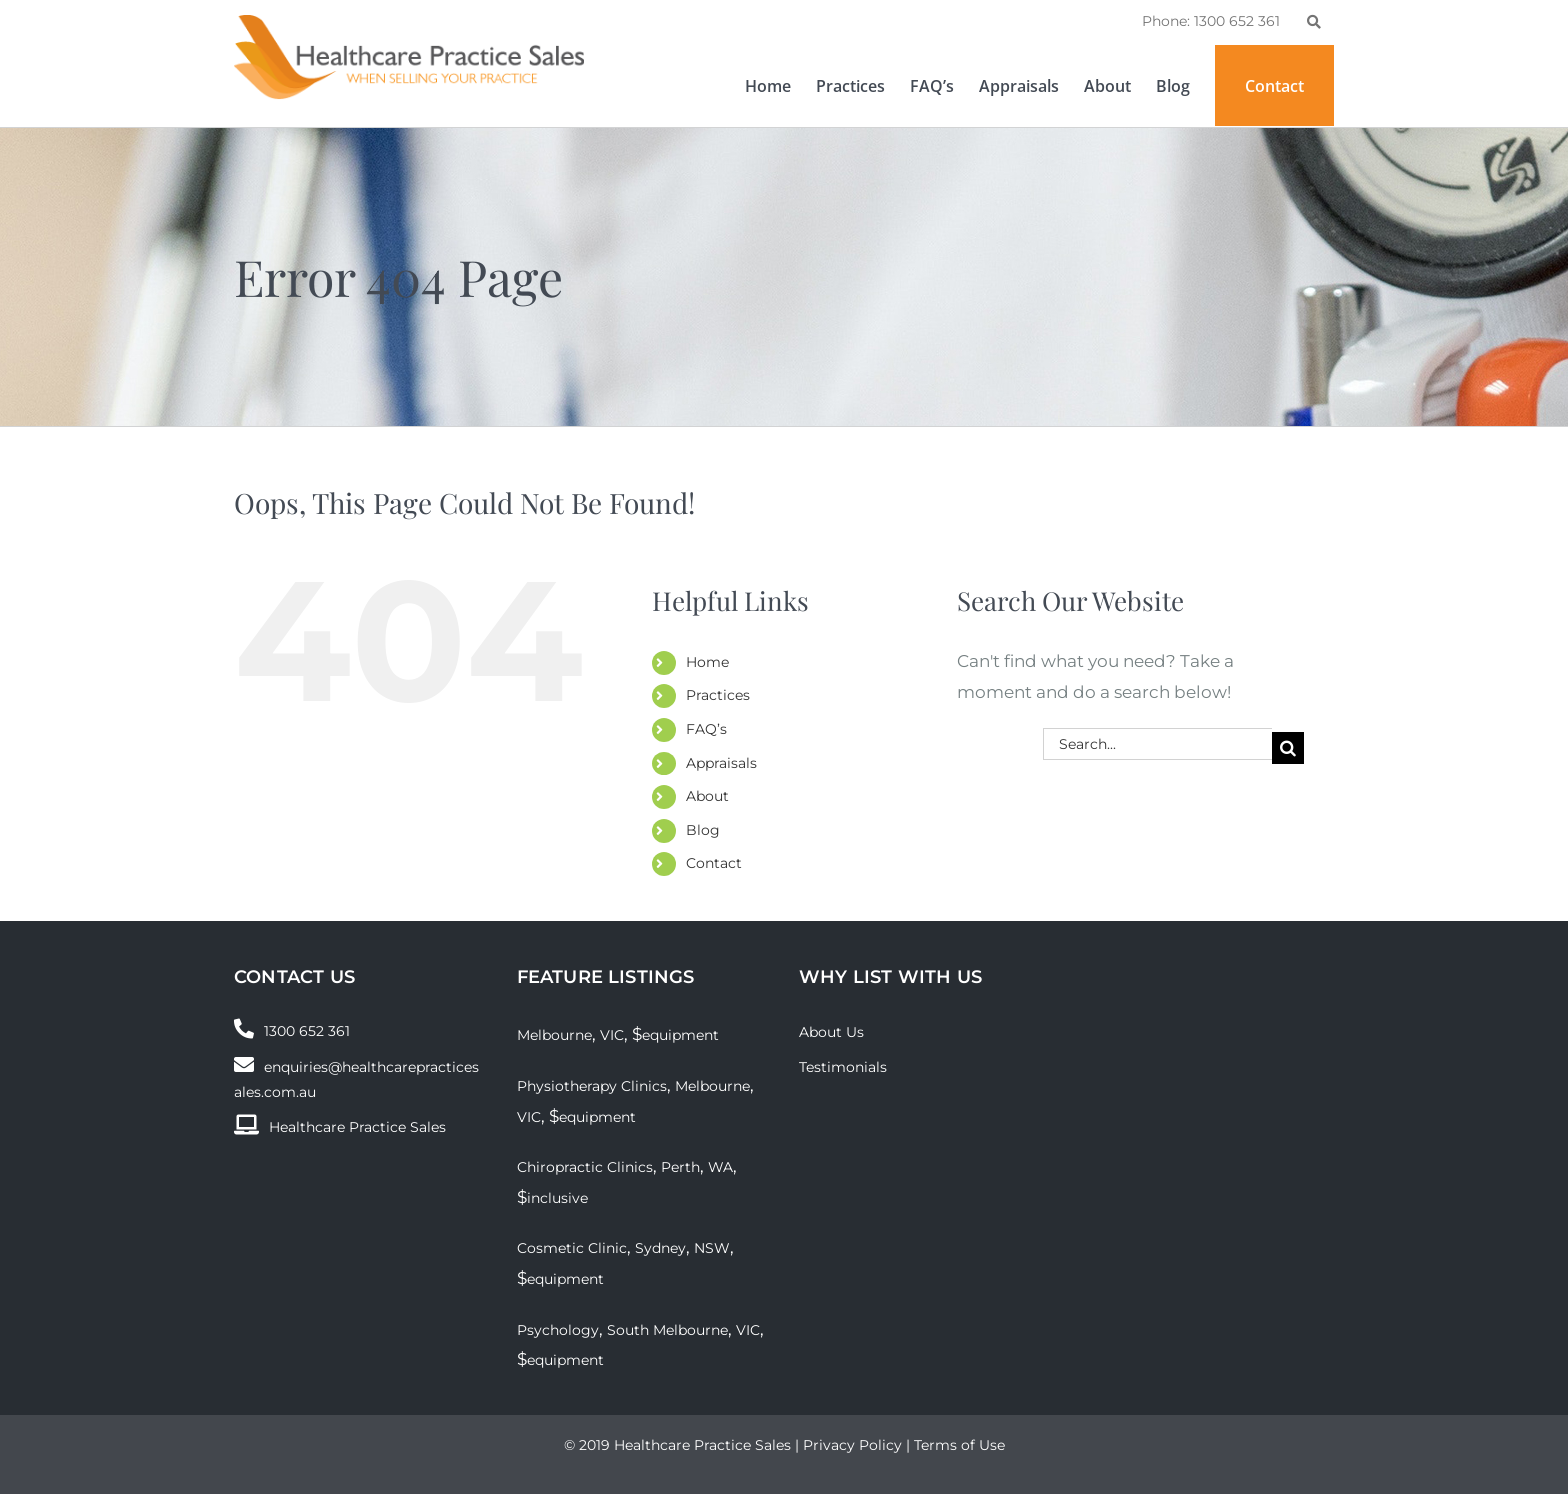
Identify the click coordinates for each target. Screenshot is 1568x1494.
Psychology (558, 1330)
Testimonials (843, 1067)
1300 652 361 (307, 1031)
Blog (703, 830)
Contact (714, 863)
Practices (718, 695)
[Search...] (1157, 744)
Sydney (660, 1248)
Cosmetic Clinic (572, 1248)
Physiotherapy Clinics (592, 1086)
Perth (680, 1167)
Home (707, 662)
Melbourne (554, 1035)
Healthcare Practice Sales (357, 1127)
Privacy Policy (852, 1445)
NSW (712, 1248)
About (707, 796)
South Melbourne (667, 1330)
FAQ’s (706, 729)
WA (720, 1167)
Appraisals (721, 763)
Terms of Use (959, 1445)
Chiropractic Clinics (585, 1167)
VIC (612, 1035)
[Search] (1288, 748)
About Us (831, 1032)
